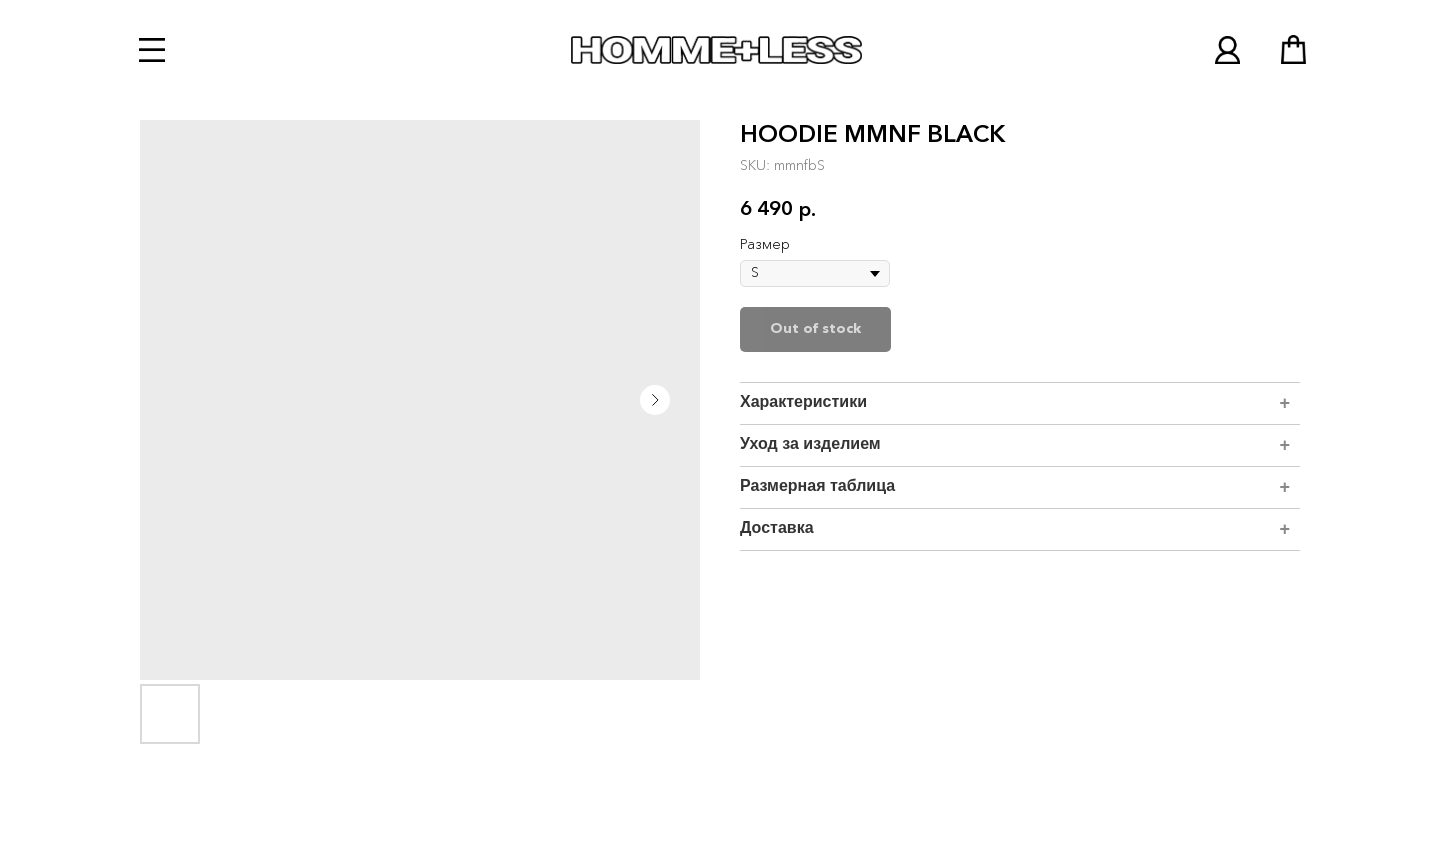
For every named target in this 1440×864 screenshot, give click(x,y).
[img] (1227, 50)
